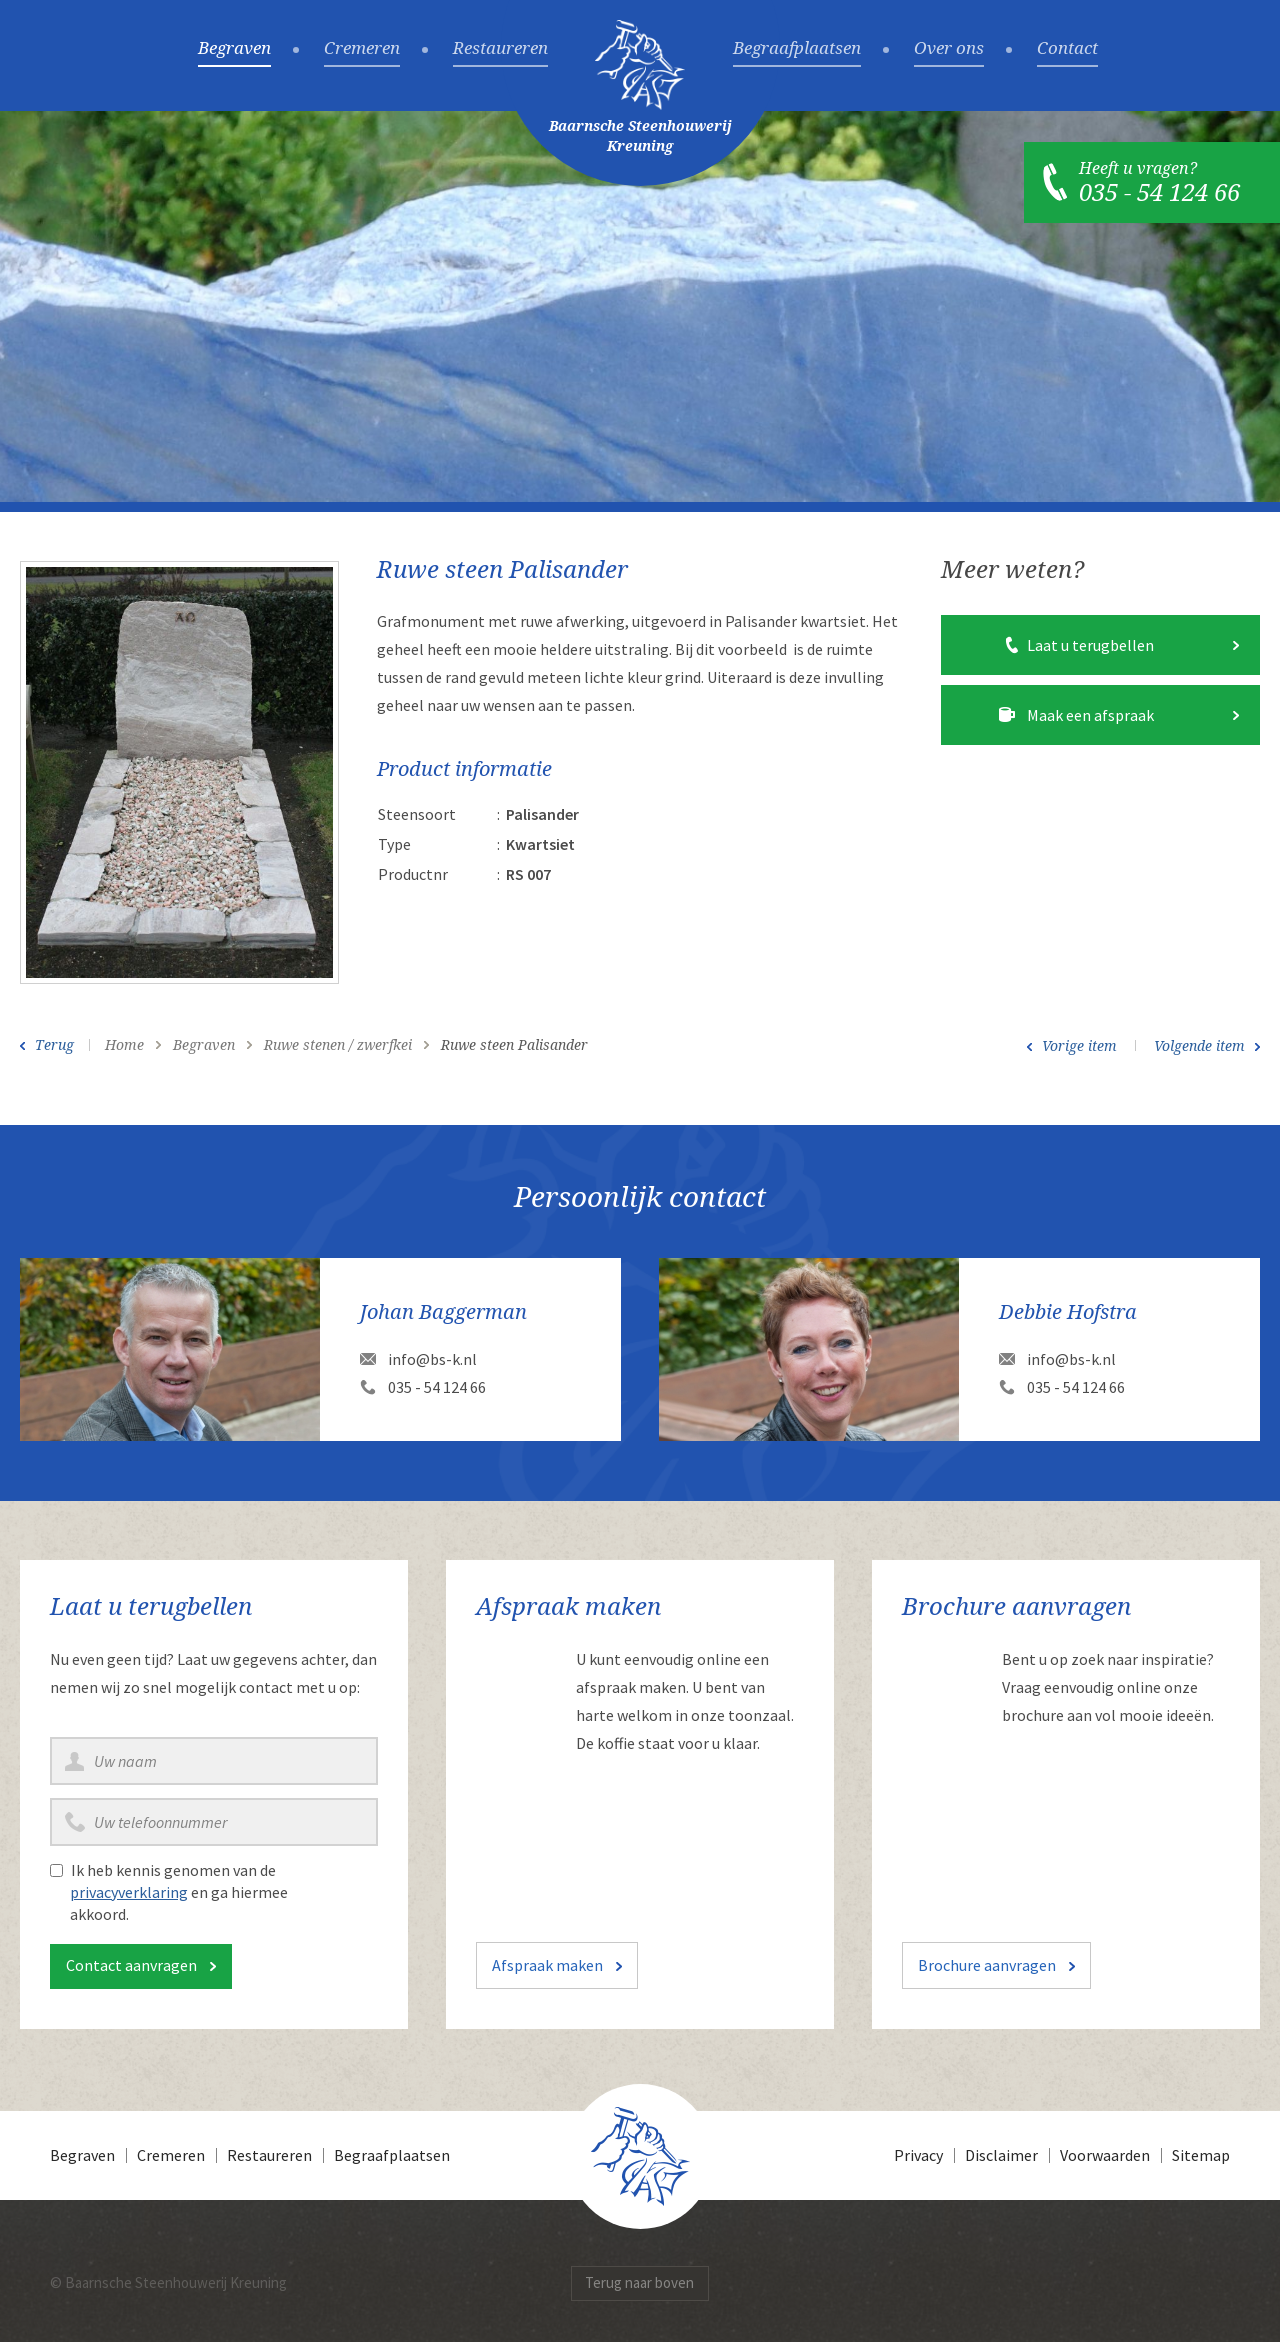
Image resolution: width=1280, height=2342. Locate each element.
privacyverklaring (129, 1892)
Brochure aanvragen (987, 1965)
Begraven (234, 49)
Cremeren (362, 49)
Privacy (918, 2155)
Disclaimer (1001, 2155)
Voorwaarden (1105, 2155)
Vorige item (1079, 1046)
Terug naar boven (639, 2282)
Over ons (949, 49)
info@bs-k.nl (432, 1359)
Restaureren (500, 49)
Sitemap (1201, 2155)
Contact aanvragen (131, 1965)
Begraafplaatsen (797, 49)
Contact (1067, 49)
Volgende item (1199, 1046)
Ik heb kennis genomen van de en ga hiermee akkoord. (179, 1892)
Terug (54, 1045)
